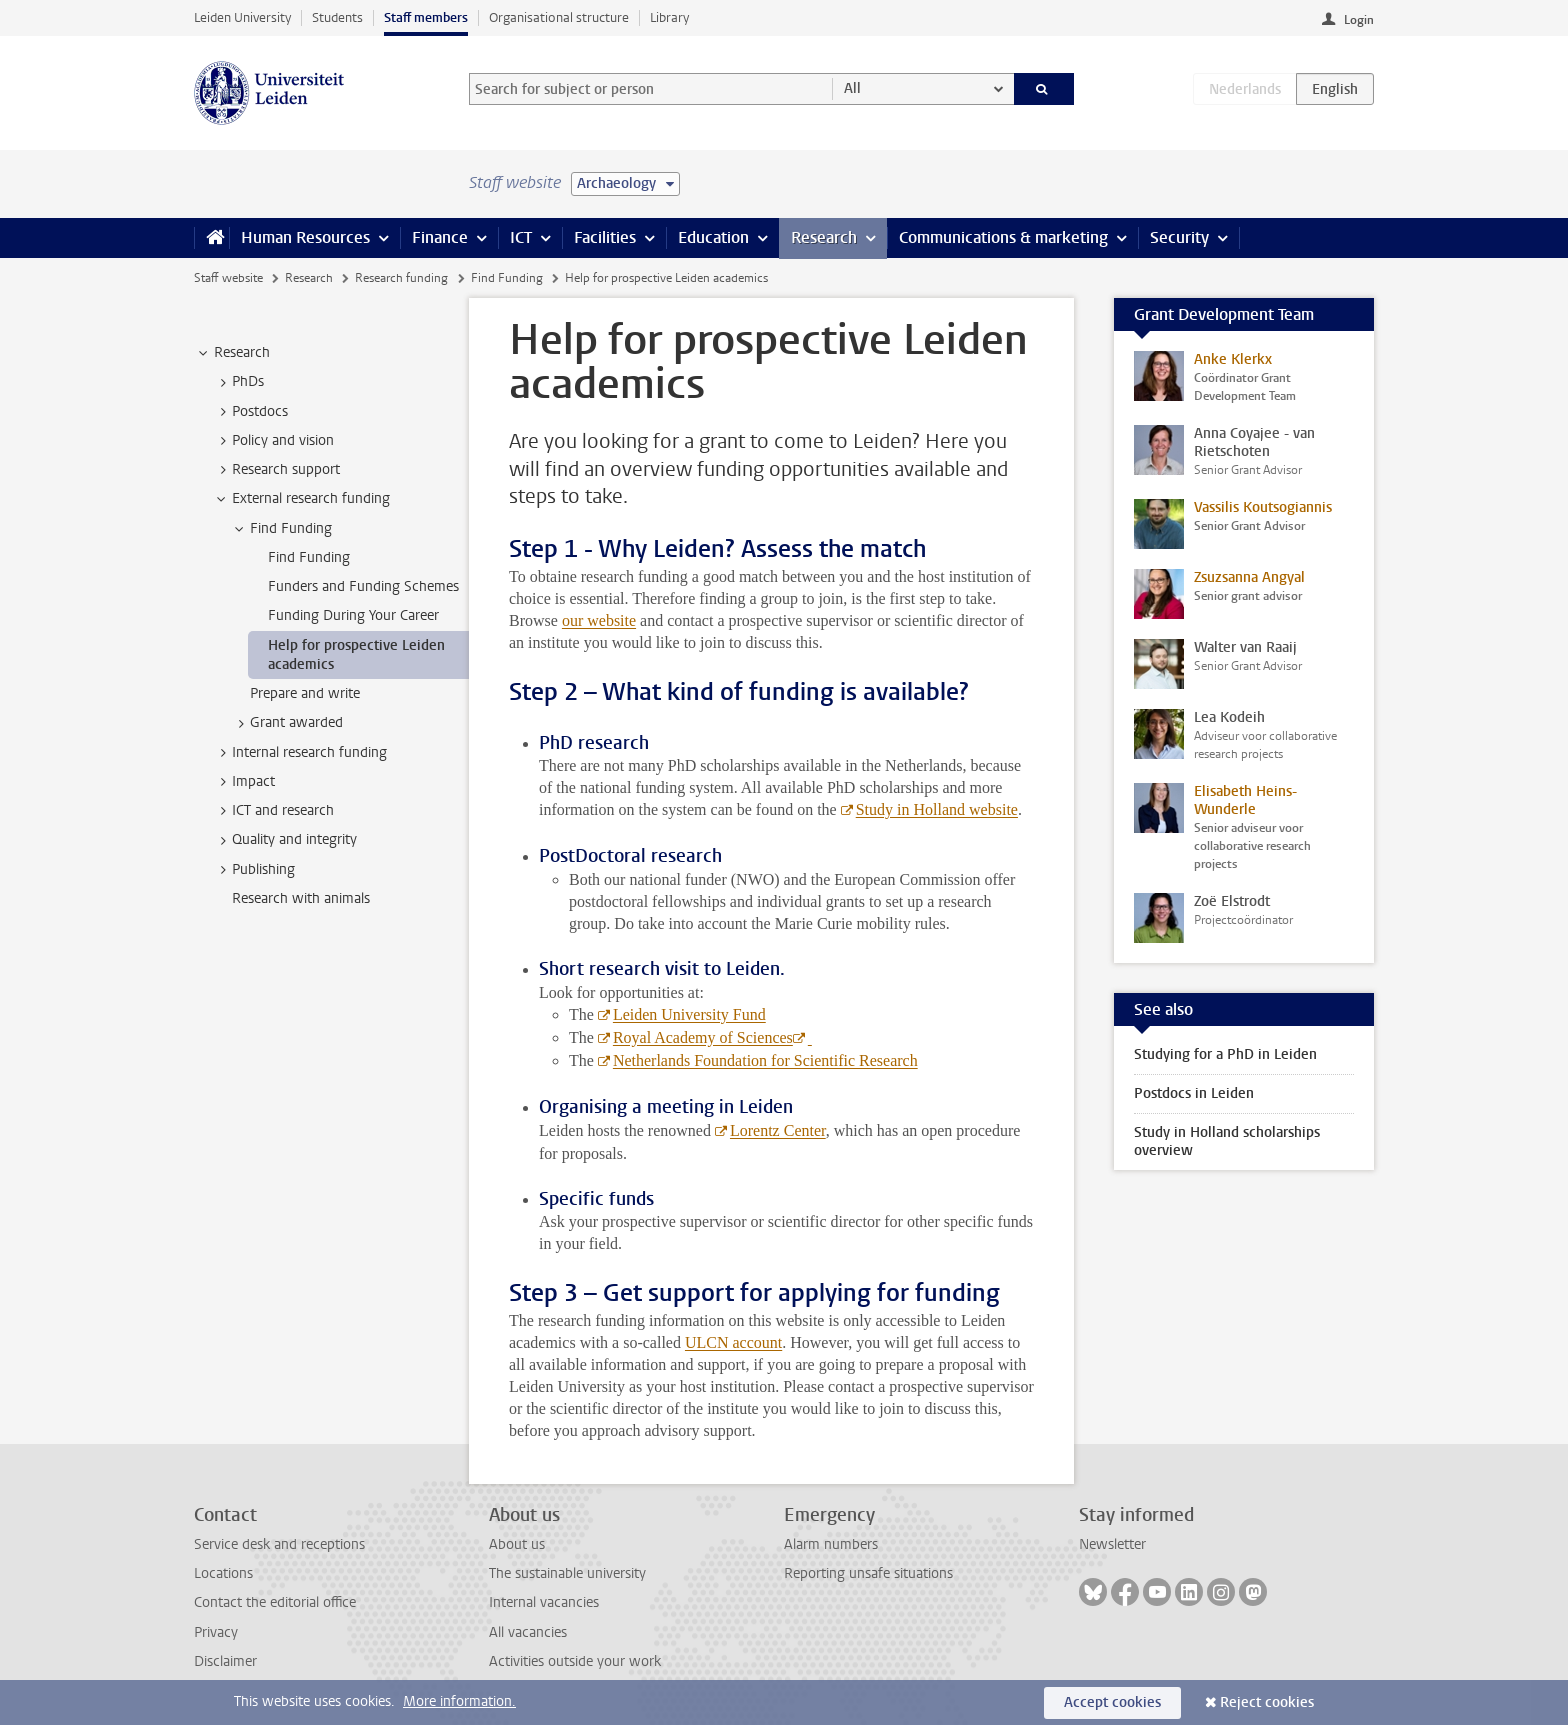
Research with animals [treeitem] (301, 898)
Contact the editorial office (275, 1602)
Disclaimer (225, 1661)
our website (599, 620)
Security (1179, 237)
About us (517, 1544)
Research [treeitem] (232, 353)
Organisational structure (559, 17)
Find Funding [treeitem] (281, 529)
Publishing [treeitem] (254, 870)
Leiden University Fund (689, 1014)
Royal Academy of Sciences (703, 1037)
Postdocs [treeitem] (250, 412)
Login (1359, 20)
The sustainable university (567, 1573)
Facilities (605, 237)
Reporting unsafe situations (868, 1573)
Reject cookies (1267, 1702)
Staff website (228, 278)
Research (824, 237)
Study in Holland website (937, 809)
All (852, 88)
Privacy (216, 1632)
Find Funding (507, 278)
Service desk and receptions (279, 1544)
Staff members (426, 17)
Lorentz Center (778, 1130)
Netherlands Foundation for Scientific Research (765, 1060)
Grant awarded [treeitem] (287, 723)
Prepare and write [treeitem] (305, 693)
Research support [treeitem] (276, 470)
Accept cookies (1112, 1702)
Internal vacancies (544, 1602)
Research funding (401, 278)
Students (337, 17)
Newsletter (1112, 1544)
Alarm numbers (831, 1544)
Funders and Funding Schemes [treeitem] (363, 586)
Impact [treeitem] (244, 782)
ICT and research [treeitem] (273, 811)
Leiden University (242, 17)
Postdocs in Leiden (1194, 1093)
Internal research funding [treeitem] (300, 753)
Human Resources (305, 237)
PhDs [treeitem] (238, 382)
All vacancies (528, 1632)
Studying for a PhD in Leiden (1225, 1054)
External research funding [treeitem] (301, 499)
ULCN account (733, 1342)
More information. (459, 1701)
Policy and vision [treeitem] (273, 441)
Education (713, 237)
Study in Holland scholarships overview (1227, 1141)
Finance (440, 237)
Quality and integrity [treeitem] (285, 840)
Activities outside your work (575, 1661)
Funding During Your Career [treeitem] (353, 615)
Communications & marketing (1003, 237)
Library (669, 17)
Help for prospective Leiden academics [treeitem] (356, 655)
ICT (521, 237)
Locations (223, 1573)
